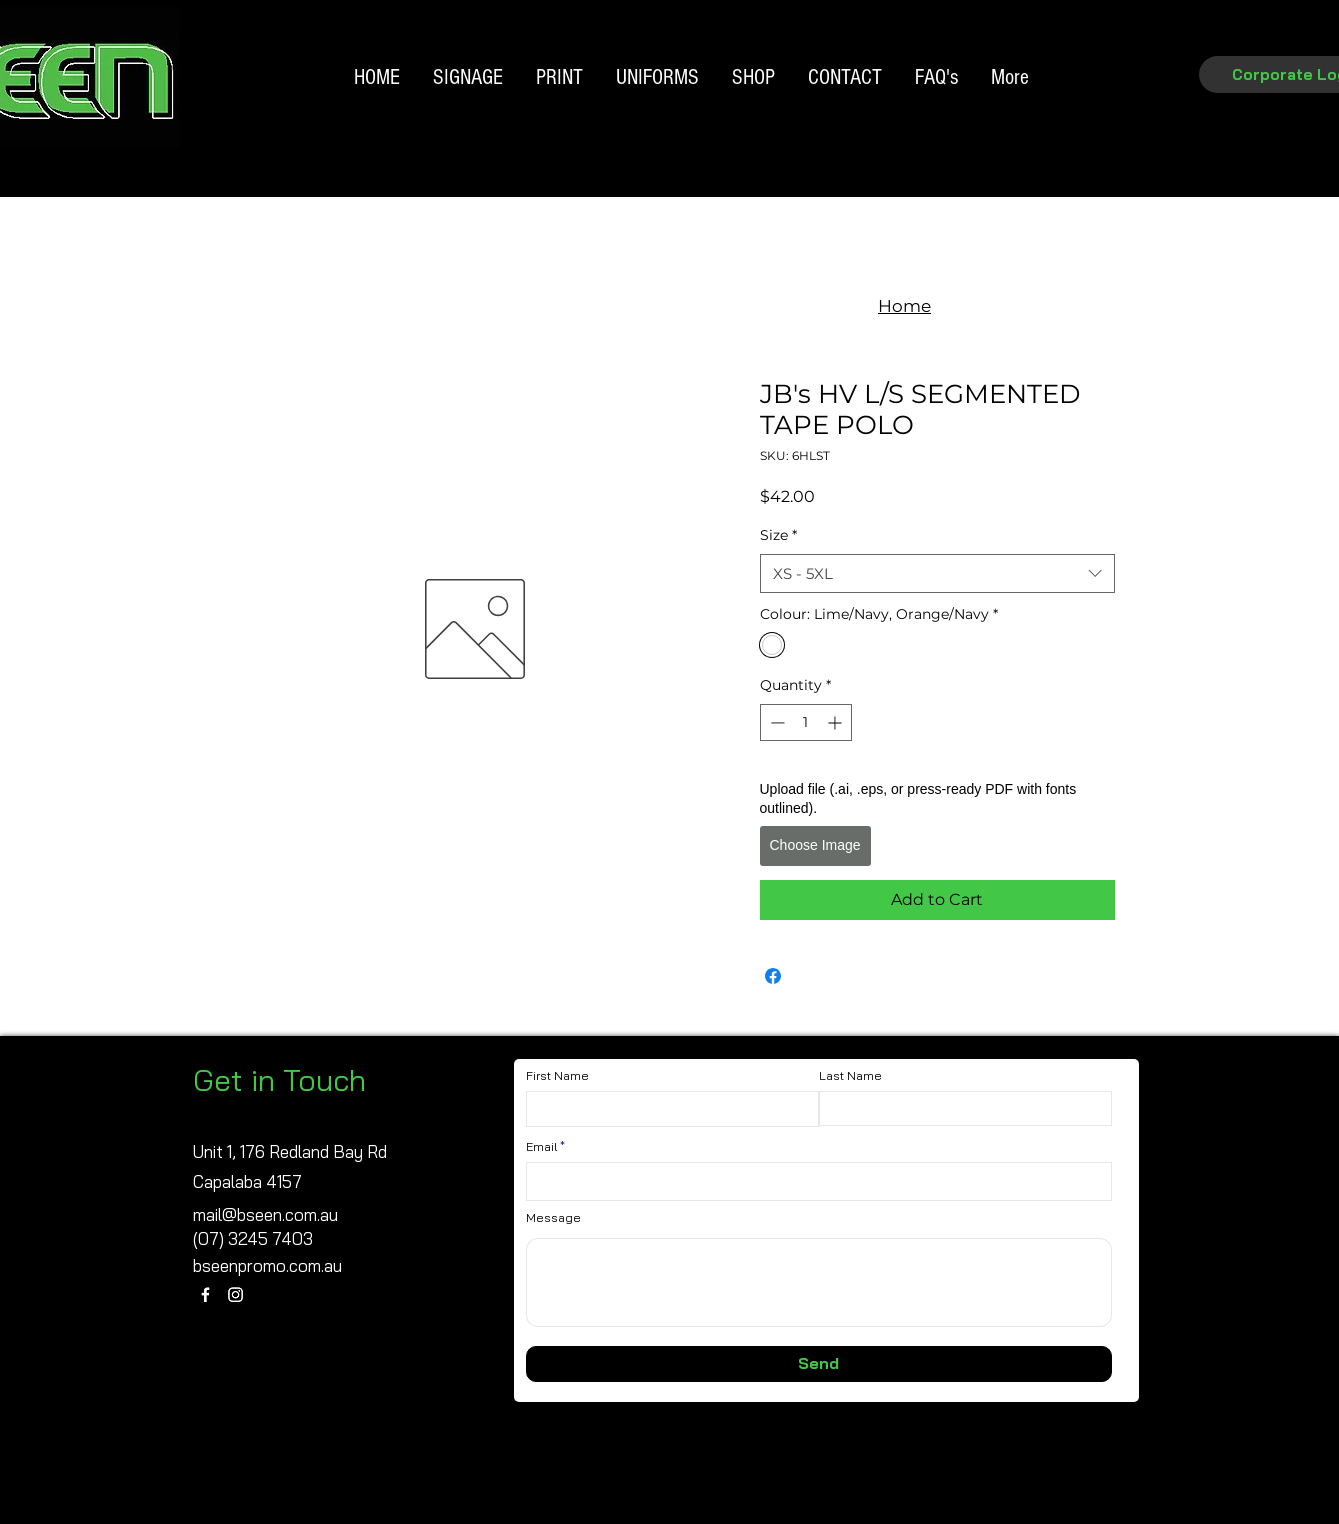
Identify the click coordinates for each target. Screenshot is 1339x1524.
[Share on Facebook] (773, 976)
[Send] (819, 1364)
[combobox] (937, 573)
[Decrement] (775, 722)
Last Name (850, 1076)
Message (553, 1218)
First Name (557, 1076)
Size (778, 535)
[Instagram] (235, 1294)
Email (541, 1147)
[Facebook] (205, 1294)
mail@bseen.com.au (265, 1214)
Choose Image (815, 845)
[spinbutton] (806, 722)
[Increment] (836, 722)
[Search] (1139, 106)
